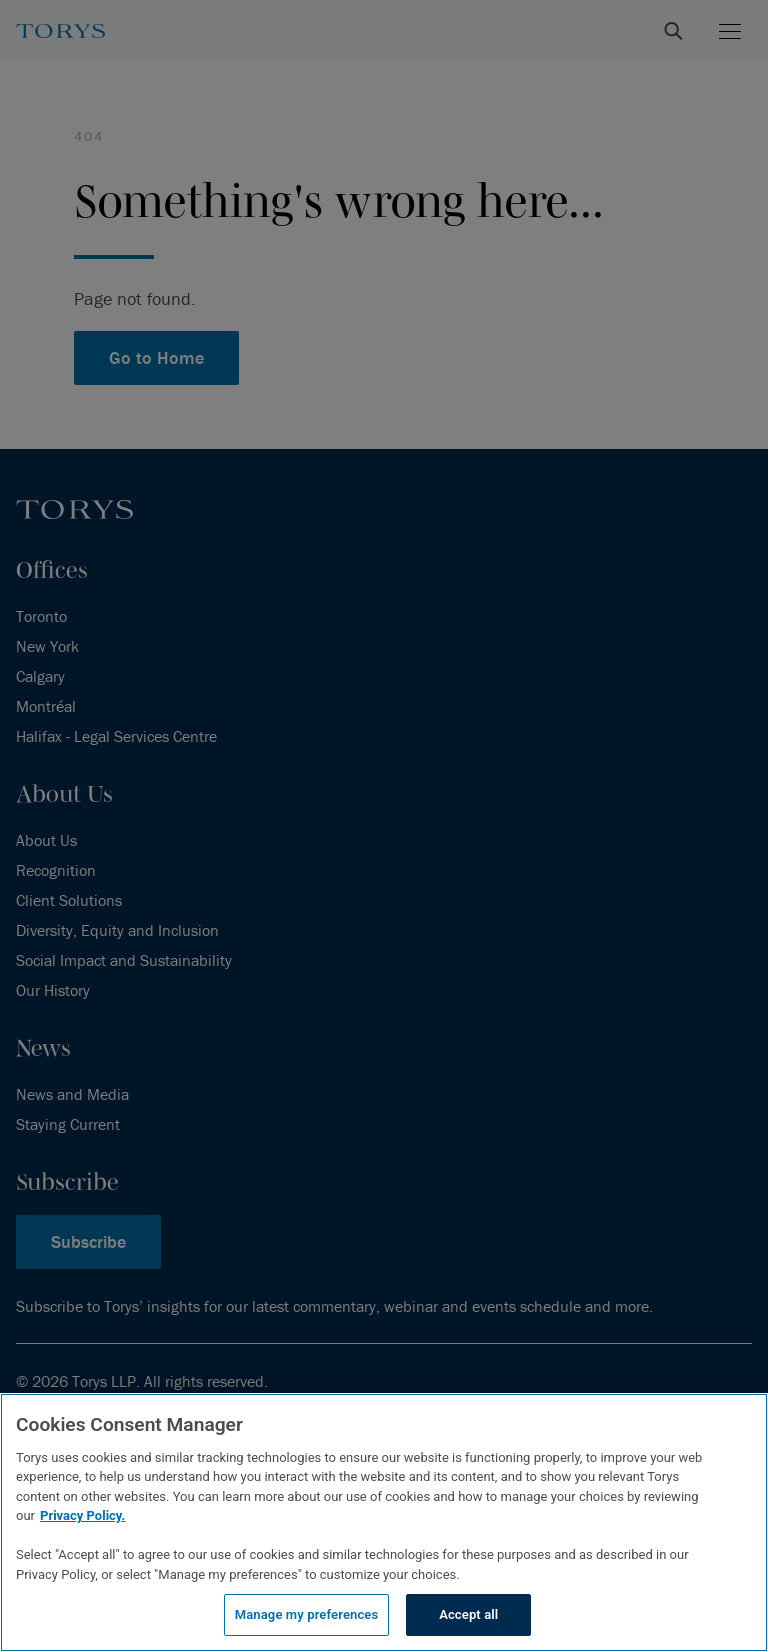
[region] (384, 1522)
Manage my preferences (307, 1614)
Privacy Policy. (82, 1515)
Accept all (468, 1614)
